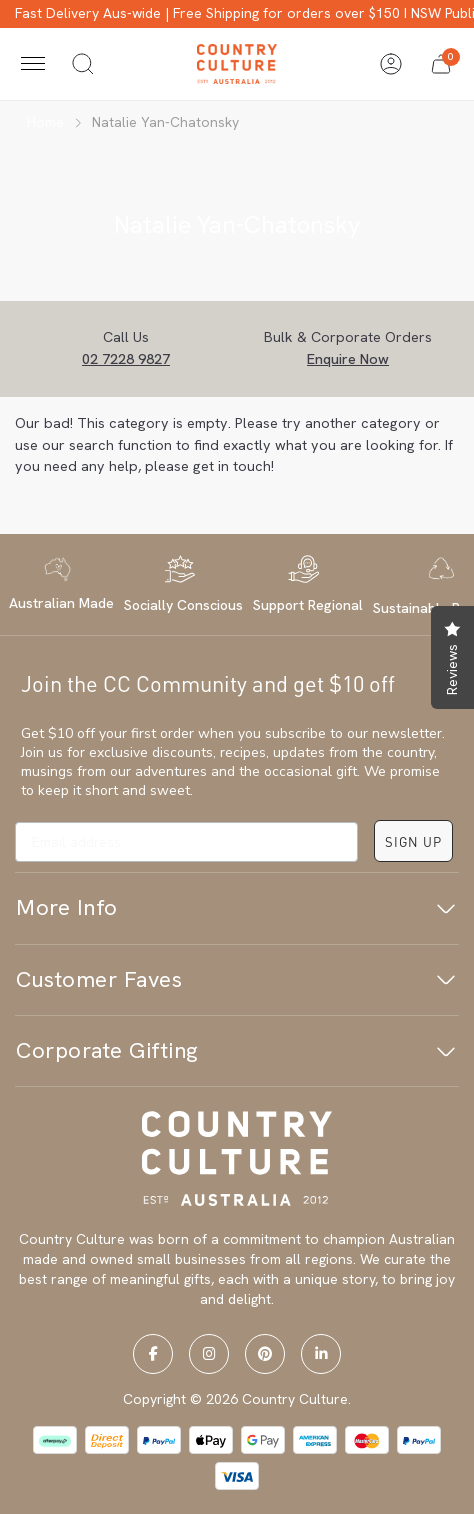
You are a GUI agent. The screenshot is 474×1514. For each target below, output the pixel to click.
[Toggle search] (83, 64)
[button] (441, 64)
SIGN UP (413, 841)
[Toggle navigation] (33, 64)
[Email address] (186, 842)
